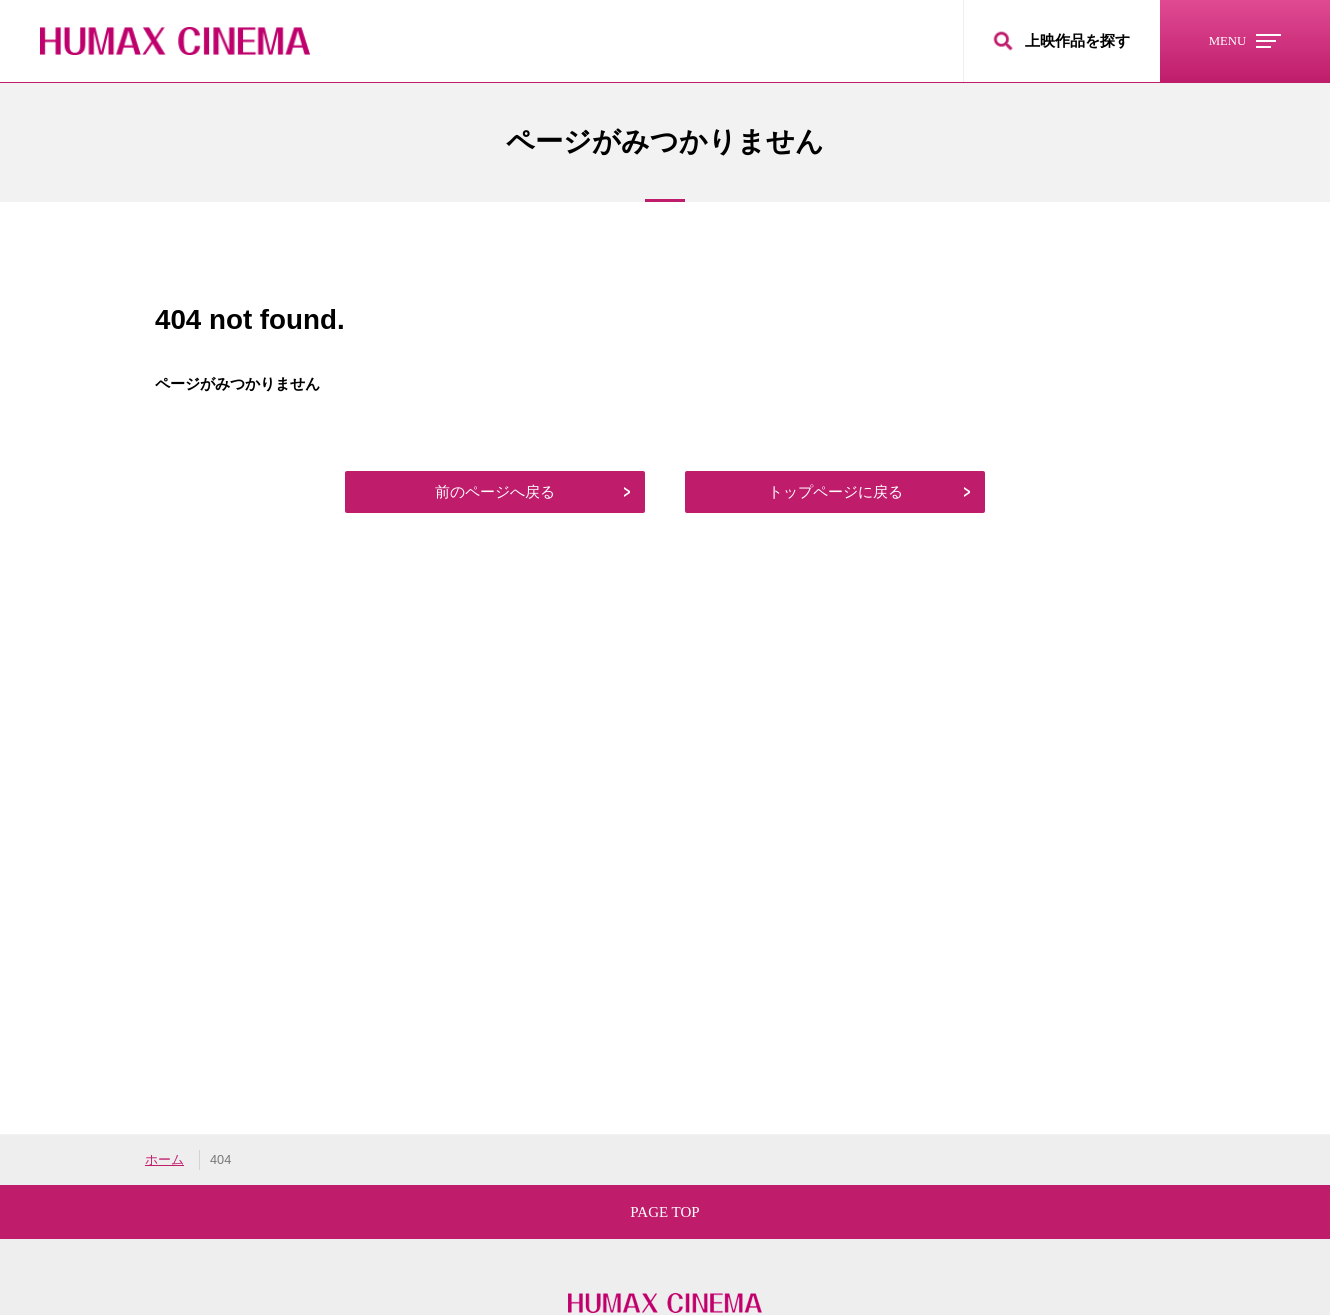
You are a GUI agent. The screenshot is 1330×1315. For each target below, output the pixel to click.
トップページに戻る (835, 491)
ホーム (164, 1159)
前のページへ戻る (495, 491)
